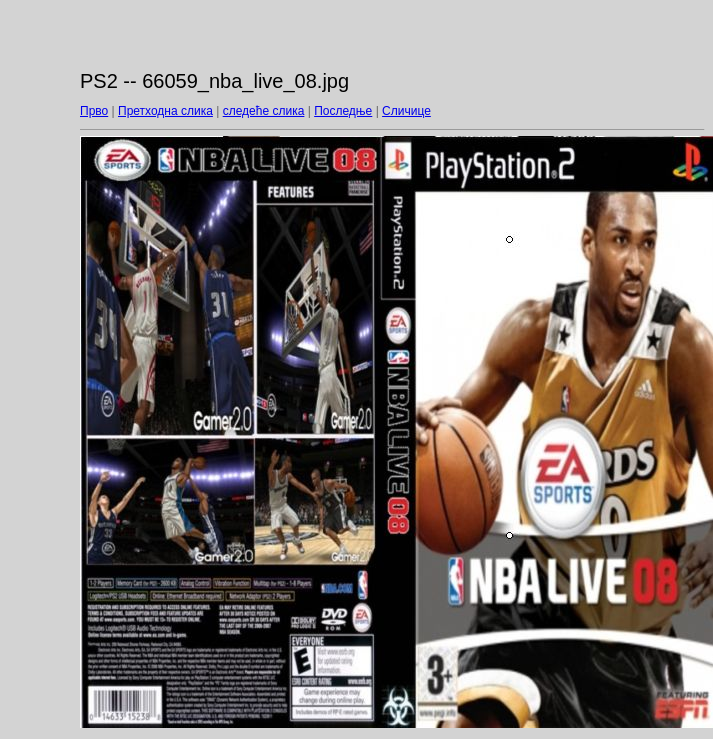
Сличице (406, 111)
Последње (343, 111)
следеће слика (264, 111)
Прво (94, 111)
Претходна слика (165, 111)
